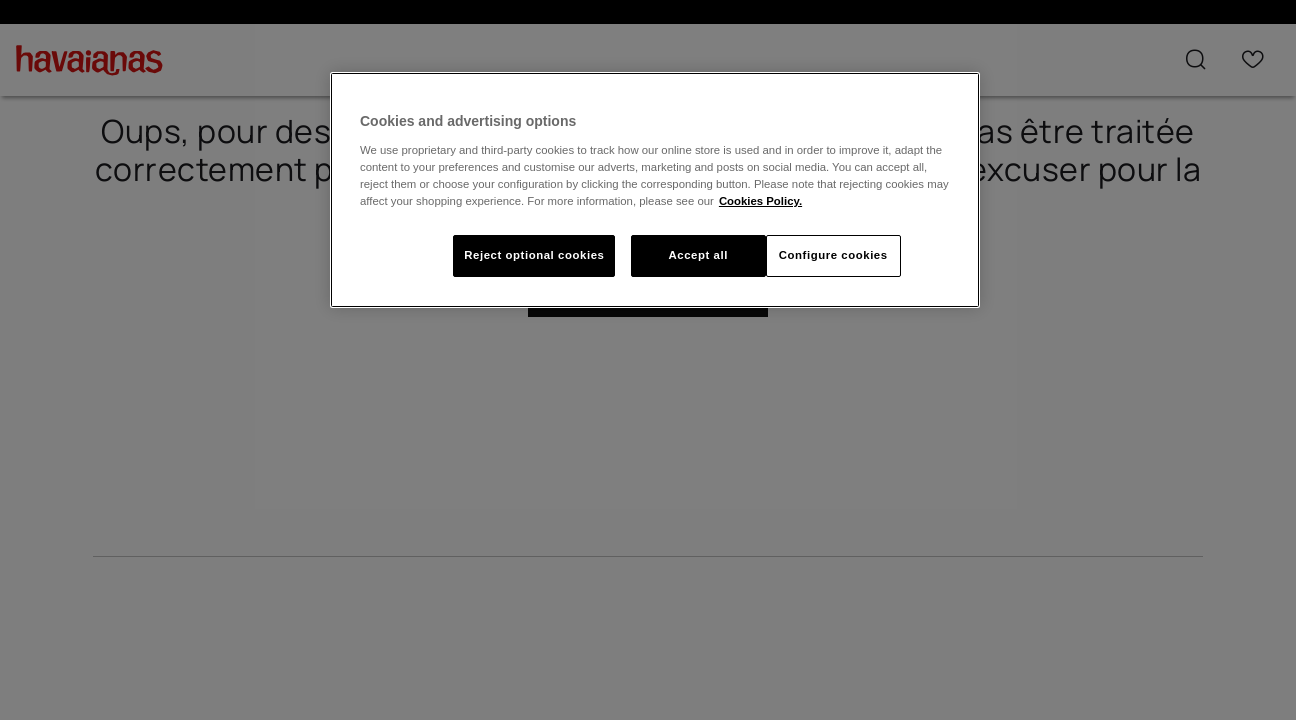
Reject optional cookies (534, 255)
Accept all (697, 255)
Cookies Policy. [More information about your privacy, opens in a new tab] (760, 201)
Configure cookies (833, 255)
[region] (655, 190)
